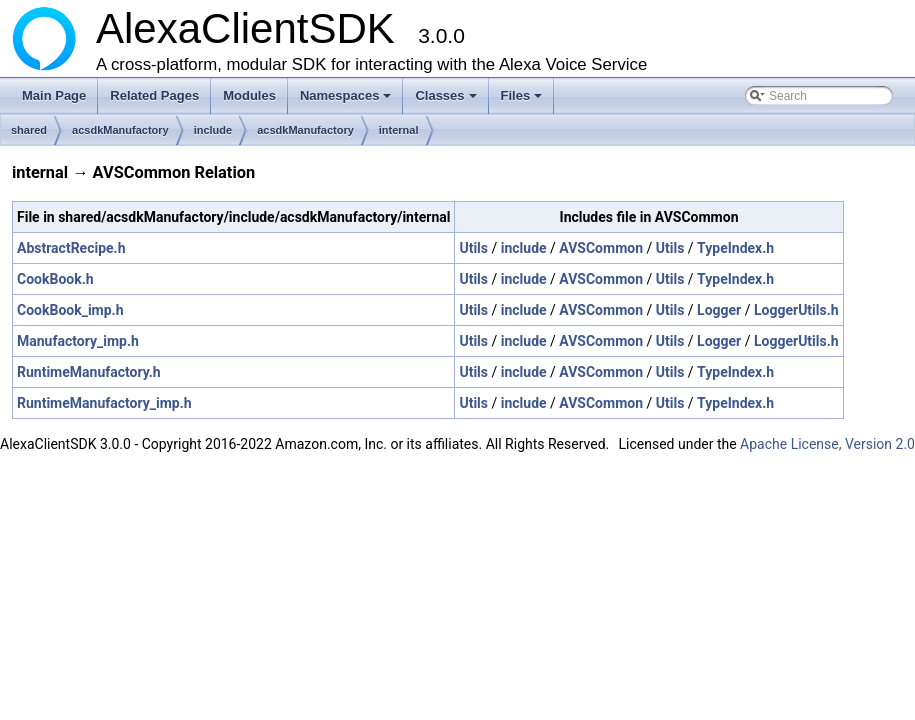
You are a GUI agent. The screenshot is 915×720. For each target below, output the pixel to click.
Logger (719, 310)
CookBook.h (55, 279)
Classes (447, 101)
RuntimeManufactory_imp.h (104, 403)
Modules (249, 95)
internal (399, 130)
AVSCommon (601, 248)
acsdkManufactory (120, 130)
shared (29, 130)
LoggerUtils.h (796, 310)
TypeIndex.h (735, 248)
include (213, 130)
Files (523, 101)
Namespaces (347, 101)
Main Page (54, 95)
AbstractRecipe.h (71, 248)
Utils (473, 248)
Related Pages (154, 95)
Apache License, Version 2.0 (827, 444)
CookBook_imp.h (70, 310)
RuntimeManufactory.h (89, 372)
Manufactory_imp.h (78, 341)
